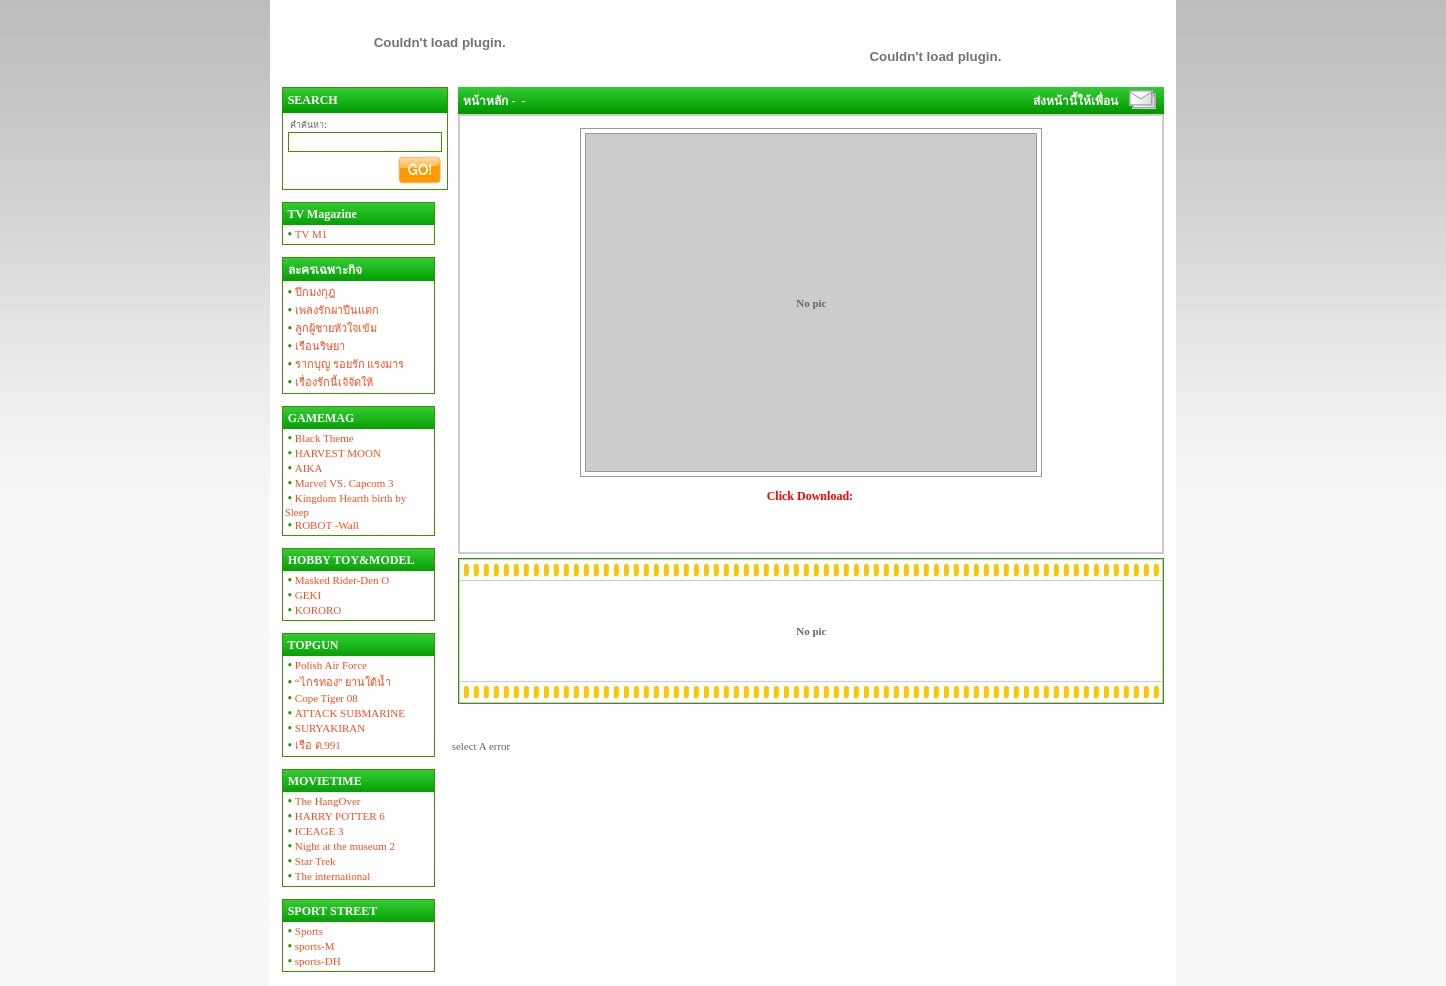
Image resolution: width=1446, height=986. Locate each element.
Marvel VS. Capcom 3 (339, 483)
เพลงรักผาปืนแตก (332, 310)
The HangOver (323, 801)
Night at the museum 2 (340, 846)
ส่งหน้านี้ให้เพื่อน (1075, 101)
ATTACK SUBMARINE (345, 713)
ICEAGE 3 (314, 831)
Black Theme (319, 438)
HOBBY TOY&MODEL (350, 560)
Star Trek (310, 861)
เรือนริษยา (315, 346)
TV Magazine (321, 214)
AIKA (304, 468)
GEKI (303, 595)
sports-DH (313, 961)
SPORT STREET (331, 911)
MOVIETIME (323, 781)
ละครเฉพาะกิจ (323, 270)
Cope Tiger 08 (321, 698)
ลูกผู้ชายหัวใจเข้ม (331, 328)
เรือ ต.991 (313, 745)
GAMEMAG (320, 418)
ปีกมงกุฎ (310, 292)
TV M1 (306, 234)
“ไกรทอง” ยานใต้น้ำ (338, 682)
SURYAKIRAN (325, 728)
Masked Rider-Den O (337, 580)
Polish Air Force (326, 665)
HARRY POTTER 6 (335, 816)
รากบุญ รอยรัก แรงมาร (345, 364)
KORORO (313, 610)
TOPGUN (312, 645)
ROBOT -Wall (322, 525)
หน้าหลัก (485, 101)
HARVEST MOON (333, 453)
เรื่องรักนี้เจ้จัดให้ (329, 382)
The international (328, 876)
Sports (304, 931)
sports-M (310, 946)
